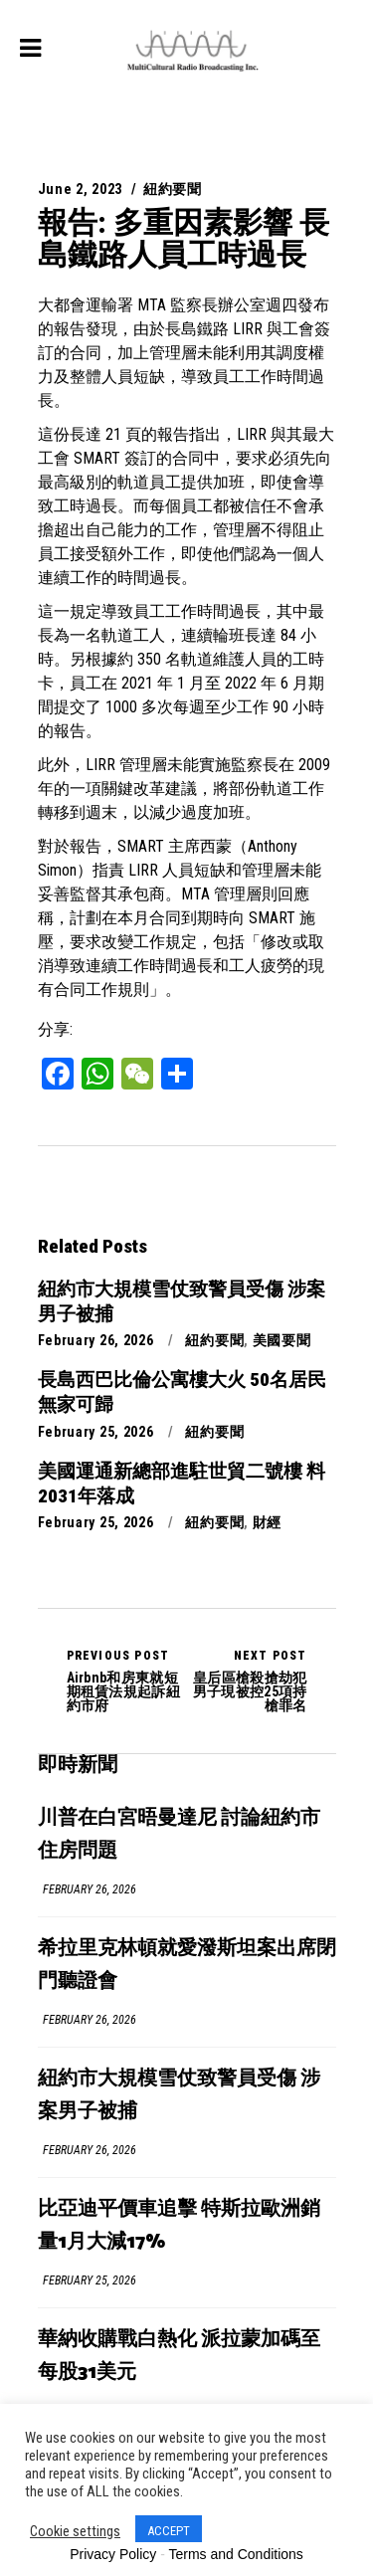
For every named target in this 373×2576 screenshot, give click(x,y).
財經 (267, 1522)
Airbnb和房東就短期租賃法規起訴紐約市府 (127, 1680)
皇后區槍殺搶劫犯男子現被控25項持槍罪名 (247, 1680)
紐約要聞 (172, 189)
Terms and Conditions (235, 2554)
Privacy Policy (113, 2554)
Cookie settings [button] (75, 2531)
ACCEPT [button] (168, 2530)
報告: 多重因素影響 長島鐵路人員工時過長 (183, 238)
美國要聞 (282, 1340)
